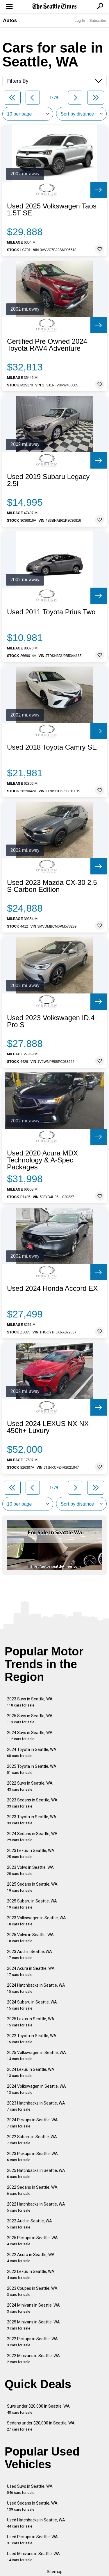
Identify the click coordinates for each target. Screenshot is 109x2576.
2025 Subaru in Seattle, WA (32, 1904)
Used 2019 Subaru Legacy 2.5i (48, 480)
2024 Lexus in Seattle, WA (30, 2072)
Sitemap (54, 2571)
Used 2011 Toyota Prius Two (51, 612)
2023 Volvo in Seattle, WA (30, 1870)
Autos (10, 20)
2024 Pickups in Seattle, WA (32, 2123)
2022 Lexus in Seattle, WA (30, 2274)
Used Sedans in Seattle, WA (32, 2506)
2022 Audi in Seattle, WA (29, 2224)
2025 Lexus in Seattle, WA (30, 2022)
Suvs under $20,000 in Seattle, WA (38, 2409)
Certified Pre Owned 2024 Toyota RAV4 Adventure (47, 345)
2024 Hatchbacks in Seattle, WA (36, 1988)
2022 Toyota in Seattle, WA (31, 2038)
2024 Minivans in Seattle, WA (33, 2308)
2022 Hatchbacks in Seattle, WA (36, 2207)
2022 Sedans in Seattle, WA (32, 2190)
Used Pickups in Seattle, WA (32, 2539)
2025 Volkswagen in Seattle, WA (36, 2055)
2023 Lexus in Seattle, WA (30, 1853)
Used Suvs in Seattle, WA (30, 2489)
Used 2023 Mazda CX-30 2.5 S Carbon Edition (52, 886)
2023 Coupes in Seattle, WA (32, 2291)
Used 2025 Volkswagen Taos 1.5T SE (52, 210)
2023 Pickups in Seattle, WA (32, 2156)
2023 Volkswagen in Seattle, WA (36, 1921)
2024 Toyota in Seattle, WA (31, 1752)
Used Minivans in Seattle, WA (33, 2556)
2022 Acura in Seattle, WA (31, 2257)
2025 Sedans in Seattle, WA (32, 1887)
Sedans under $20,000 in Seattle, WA (41, 2426)
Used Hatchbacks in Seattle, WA (36, 2523)
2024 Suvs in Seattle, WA (30, 1735)
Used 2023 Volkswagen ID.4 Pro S (51, 1021)
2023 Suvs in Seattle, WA (30, 1702)
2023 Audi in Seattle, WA (29, 1954)
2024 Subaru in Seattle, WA (32, 2005)
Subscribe (97, 20)
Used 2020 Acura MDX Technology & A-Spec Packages (42, 1160)
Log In (79, 20)
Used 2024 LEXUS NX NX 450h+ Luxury (48, 1427)
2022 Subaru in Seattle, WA (32, 2139)
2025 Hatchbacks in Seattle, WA (36, 2173)
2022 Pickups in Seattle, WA (32, 2341)
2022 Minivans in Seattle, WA (33, 2358)
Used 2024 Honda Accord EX (52, 1288)
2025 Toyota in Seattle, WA (31, 1769)
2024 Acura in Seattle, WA (31, 1971)
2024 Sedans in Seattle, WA (32, 1836)
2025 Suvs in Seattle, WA (30, 1718)
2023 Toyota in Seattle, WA (31, 1819)
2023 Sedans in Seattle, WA (32, 1803)
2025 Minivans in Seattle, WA (33, 2325)
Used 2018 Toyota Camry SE (52, 747)
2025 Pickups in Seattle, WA (32, 2240)
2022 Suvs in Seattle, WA (30, 1786)
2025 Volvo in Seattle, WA (30, 1937)
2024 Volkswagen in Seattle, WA (36, 2089)
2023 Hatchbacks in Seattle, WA (36, 2106)
